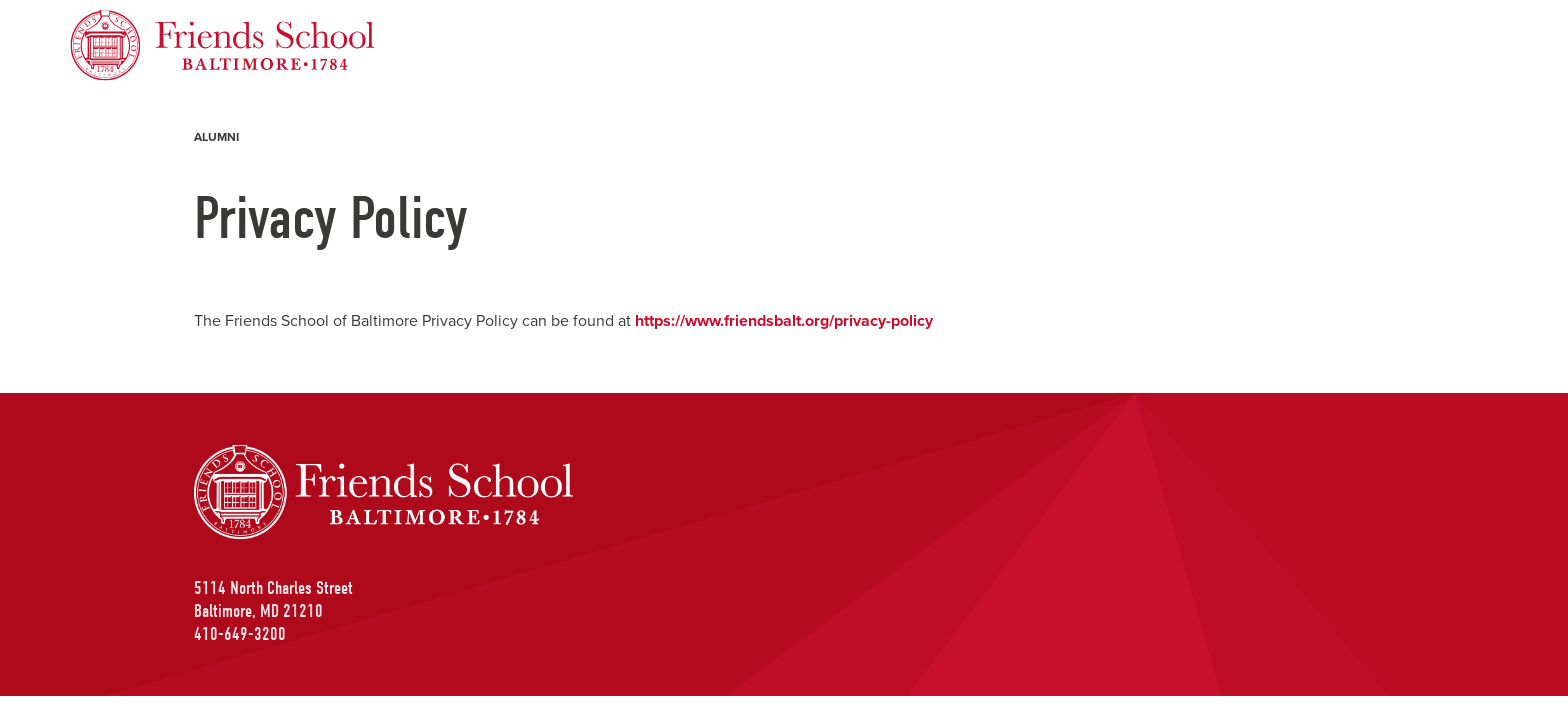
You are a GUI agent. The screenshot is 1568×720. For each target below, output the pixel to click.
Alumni (216, 137)
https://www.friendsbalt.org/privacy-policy (784, 320)
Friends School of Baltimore (170, 21)
